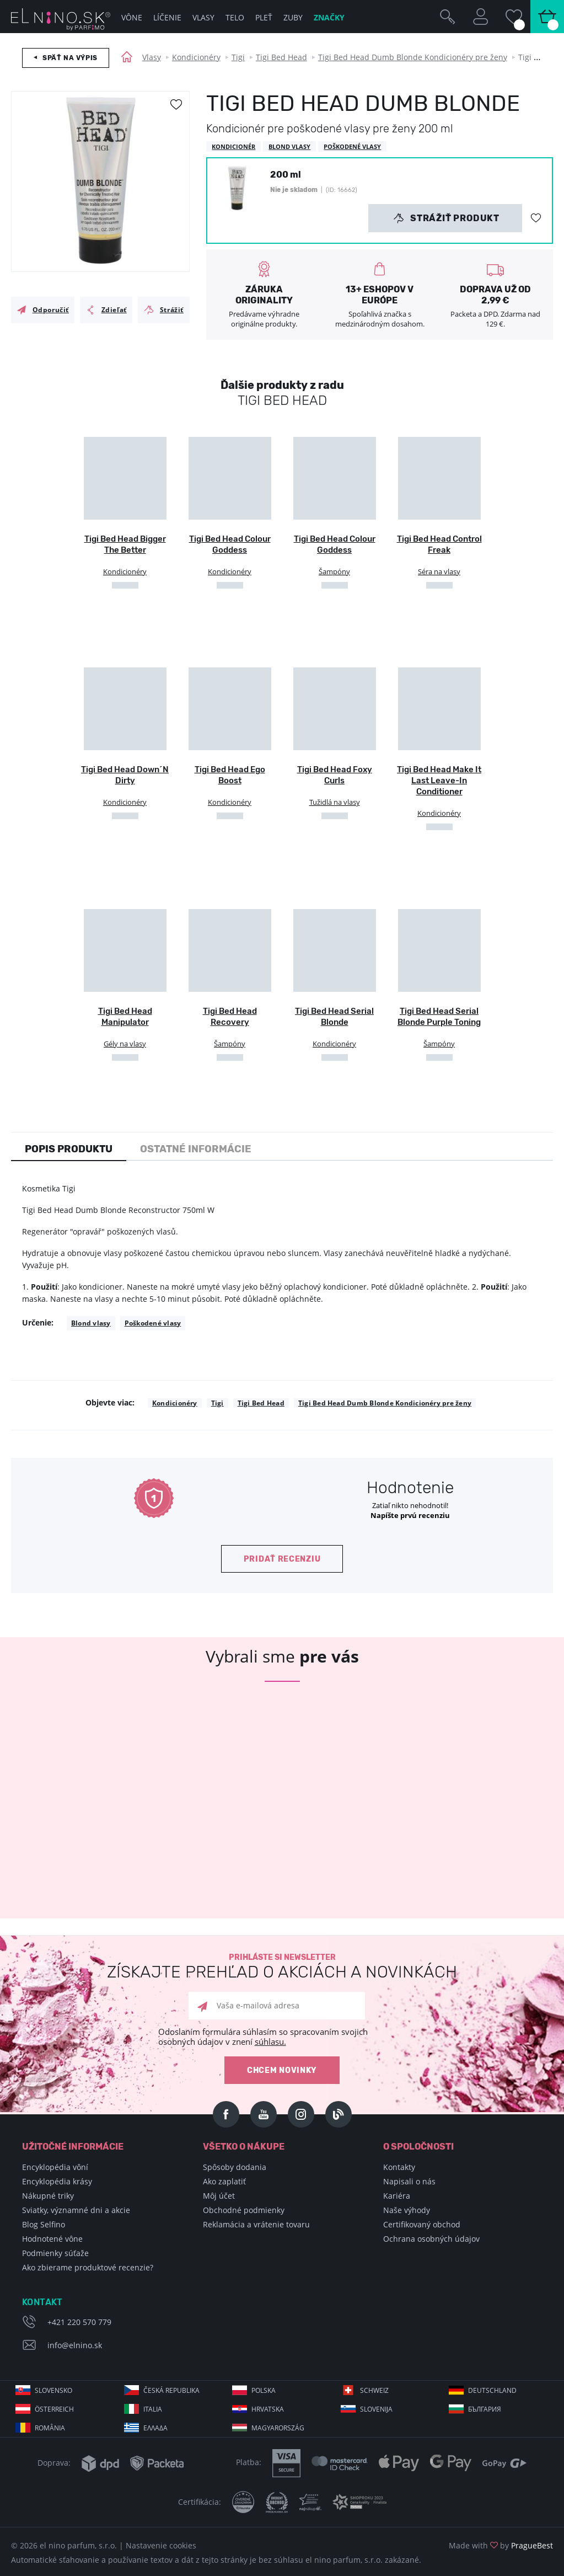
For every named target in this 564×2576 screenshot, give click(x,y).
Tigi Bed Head (281, 57)
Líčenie (167, 17)
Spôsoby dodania (234, 2167)
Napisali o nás (409, 2181)
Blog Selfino (43, 2224)
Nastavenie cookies (161, 2545)
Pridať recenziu (282, 1559)
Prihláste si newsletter (282, 1967)
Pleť (263, 17)
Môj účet (219, 2195)
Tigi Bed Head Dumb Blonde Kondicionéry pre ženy (412, 57)
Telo (234, 17)
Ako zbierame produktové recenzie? (87, 2267)
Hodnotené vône (52, 2238)
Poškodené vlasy (153, 1323)
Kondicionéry (196, 57)
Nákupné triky (48, 2195)
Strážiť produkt (446, 218)
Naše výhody (406, 2210)
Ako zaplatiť (224, 2181)
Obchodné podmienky (243, 2210)
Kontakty (399, 2167)
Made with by (501, 2545)
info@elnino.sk (74, 2345)
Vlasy (151, 57)
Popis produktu (68, 1149)
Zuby (293, 17)
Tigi (238, 57)
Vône (131, 17)
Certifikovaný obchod (421, 2224)
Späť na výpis (70, 58)
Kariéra (396, 2195)
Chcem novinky (282, 2070)
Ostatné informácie (195, 1149)
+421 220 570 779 (79, 2322)
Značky (329, 17)
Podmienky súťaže (55, 2253)
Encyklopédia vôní (55, 2167)
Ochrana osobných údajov (431, 2238)
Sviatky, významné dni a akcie (76, 2210)
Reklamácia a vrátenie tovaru (256, 2224)
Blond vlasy (91, 1323)
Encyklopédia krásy (57, 2181)
